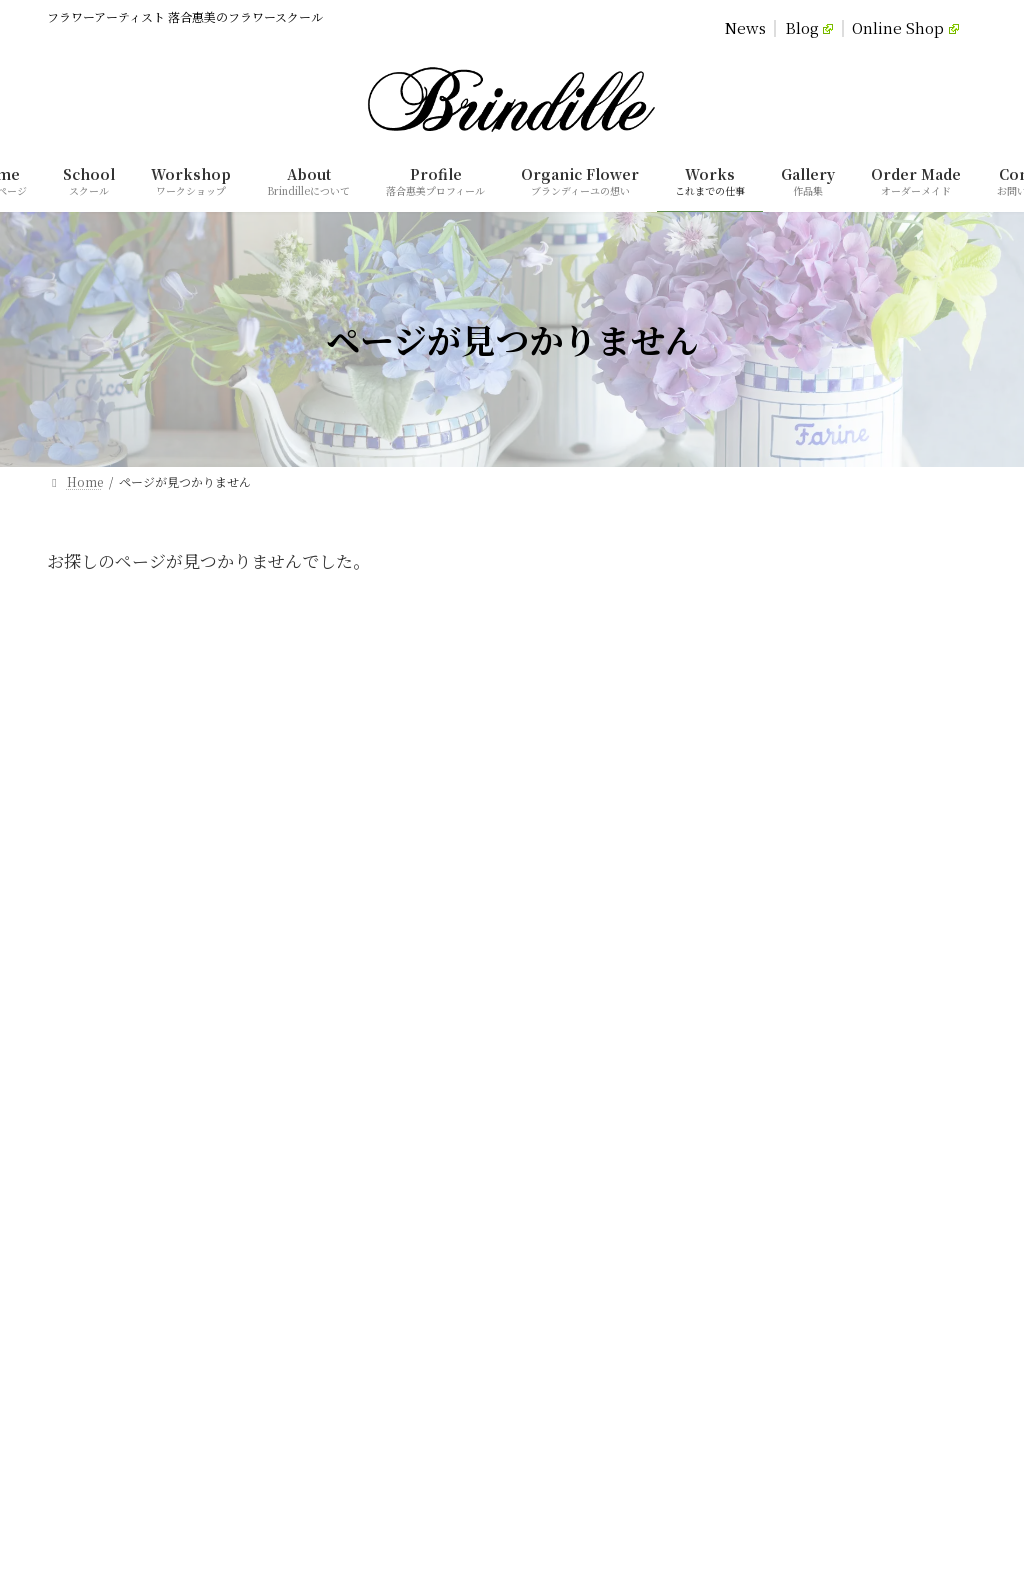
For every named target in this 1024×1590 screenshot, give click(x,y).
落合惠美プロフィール (598, 878)
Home (260, 693)
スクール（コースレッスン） (616, 947)
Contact (757, 693)
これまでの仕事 (581, 1086)
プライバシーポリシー (599, 1295)
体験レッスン (575, 982)
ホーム (557, 808)
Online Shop (905, 28)
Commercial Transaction (583, 693)
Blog (809, 28)
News (745, 28)
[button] (171, 1099)
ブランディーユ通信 (592, 1156)
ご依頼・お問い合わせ (599, 1260)
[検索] (328, 1456)
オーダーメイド (580, 1052)
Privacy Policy (387, 693)
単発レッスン (575, 1017)
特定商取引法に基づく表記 (611, 1330)
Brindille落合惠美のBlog (614, 1191)
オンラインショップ (600, 1225)
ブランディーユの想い (598, 912)
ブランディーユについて (604, 843)
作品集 (557, 1121)
